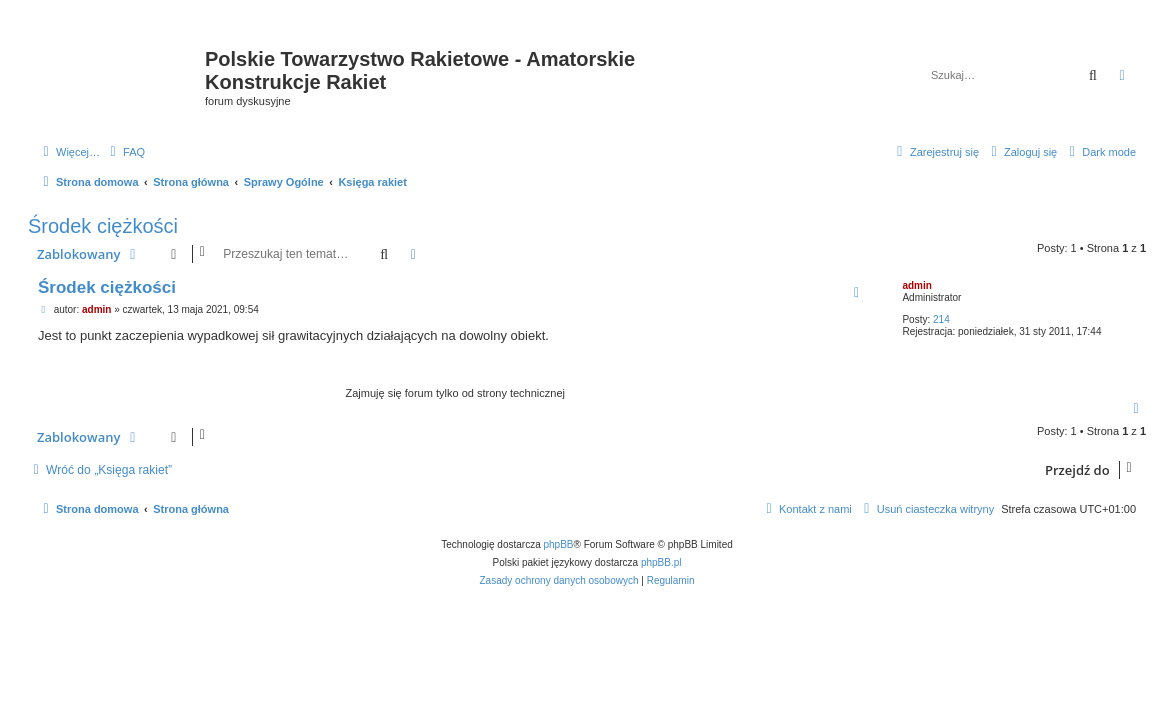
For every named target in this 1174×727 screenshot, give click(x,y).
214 (941, 319)
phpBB (559, 544)
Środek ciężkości (103, 226)
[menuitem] (125, 152)
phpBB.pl (661, 562)
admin (916, 285)
